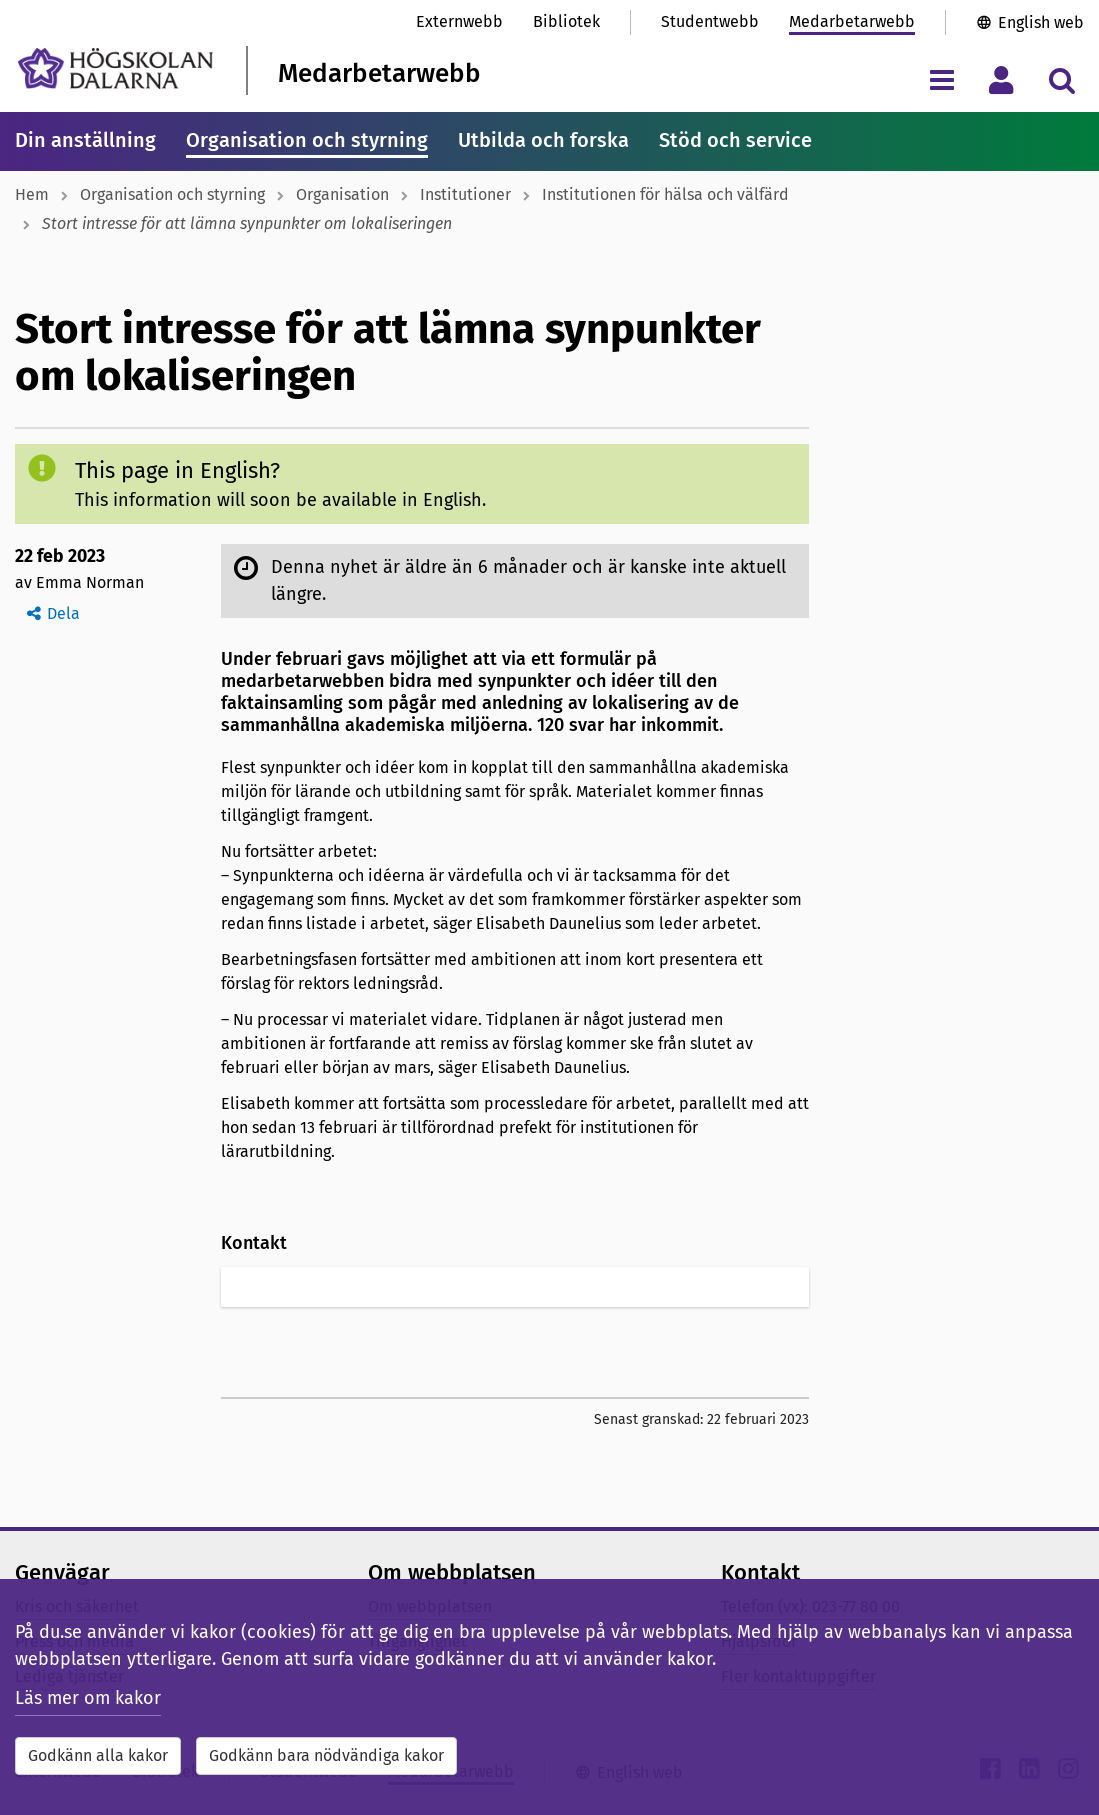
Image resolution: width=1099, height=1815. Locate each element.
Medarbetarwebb (852, 21)
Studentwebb (710, 21)
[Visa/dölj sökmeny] (1061, 79)
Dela (63, 613)
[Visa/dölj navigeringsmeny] (941, 79)
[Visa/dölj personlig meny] (1001, 79)
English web (1041, 22)
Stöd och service (735, 140)
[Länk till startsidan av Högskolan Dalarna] (115, 68)
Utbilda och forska (543, 140)
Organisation (342, 194)
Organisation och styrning (307, 140)
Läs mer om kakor (88, 1698)
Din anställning (85, 140)
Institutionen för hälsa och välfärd (665, 194)
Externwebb (459, 21)
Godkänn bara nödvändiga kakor (326, 1755)
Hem (32, 194)
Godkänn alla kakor (98, 1755)
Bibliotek (566, 21)
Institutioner (465, 194)
